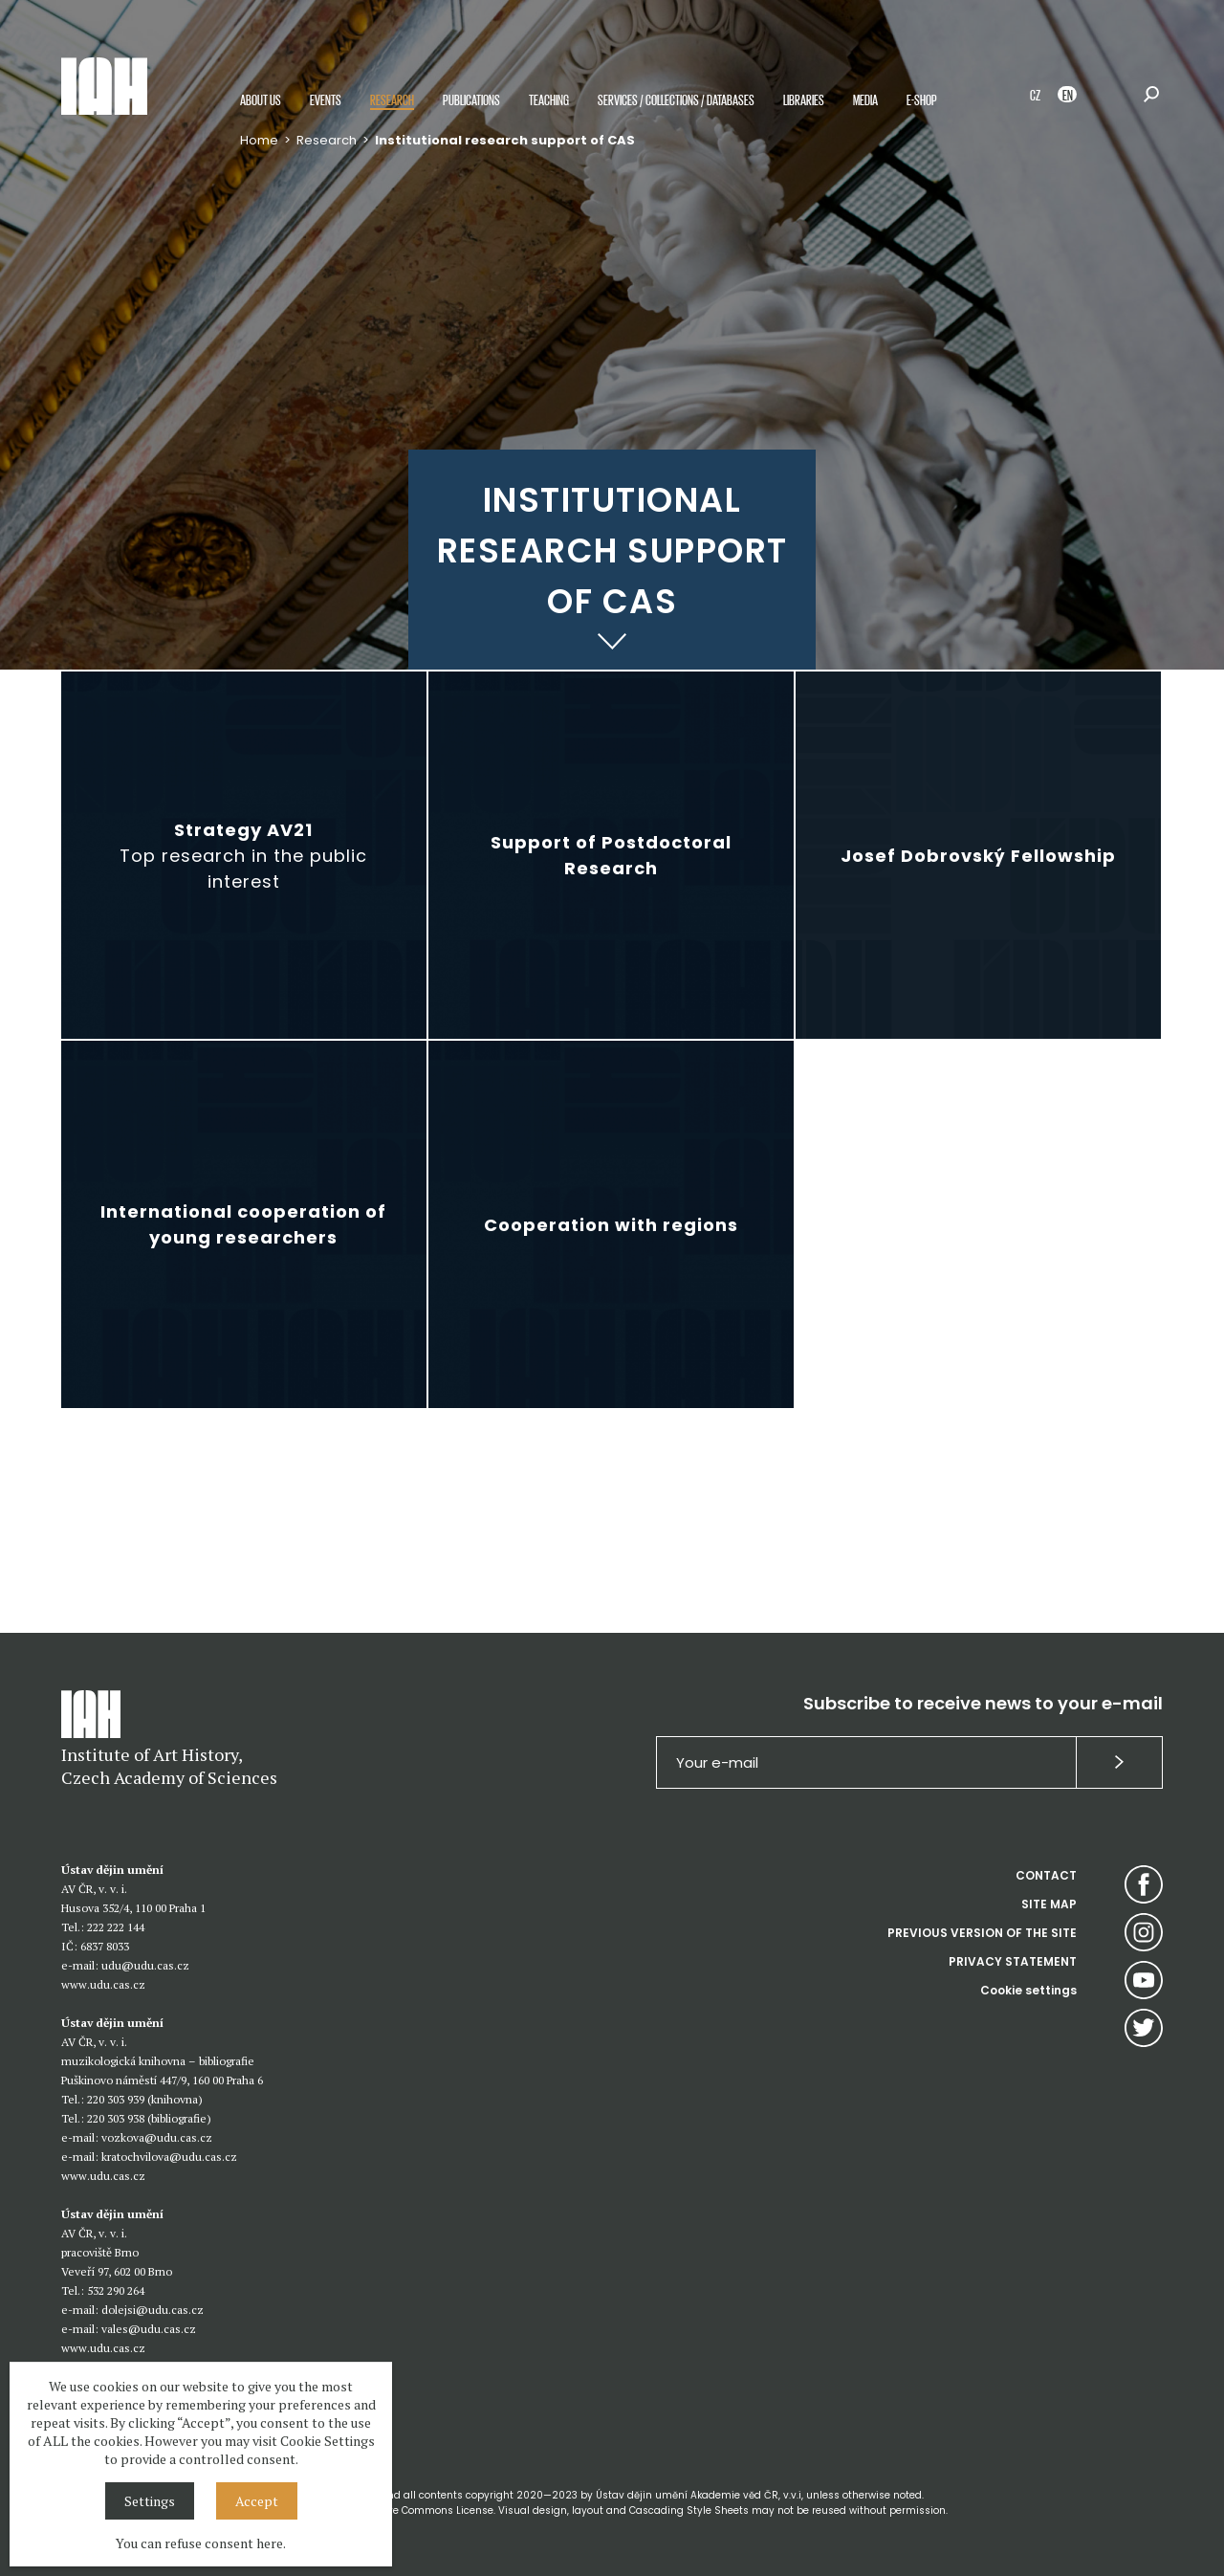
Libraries (803, 99)
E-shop (922, 99)
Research (392, 99)
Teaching (549, 99)
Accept (256, 2501)
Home (259, 140)
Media (865, 99)
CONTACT (1046, 1875)
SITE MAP (1049, 1904)
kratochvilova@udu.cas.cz (169, 2156)
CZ (1035, 94)
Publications (471, 99)
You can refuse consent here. (201, 2543)
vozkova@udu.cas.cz (156, 2137)
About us (260, 99)
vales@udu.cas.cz (148, 2329)
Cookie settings (1028, 1990)
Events (325, 99)
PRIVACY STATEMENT (1013, 1961)
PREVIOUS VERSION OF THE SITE (982, 1933)
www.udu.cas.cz (103, 1984)
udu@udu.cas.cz (145, 1965)
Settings (149, 2501)
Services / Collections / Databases (676, 99)
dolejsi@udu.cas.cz (152, 2309)
